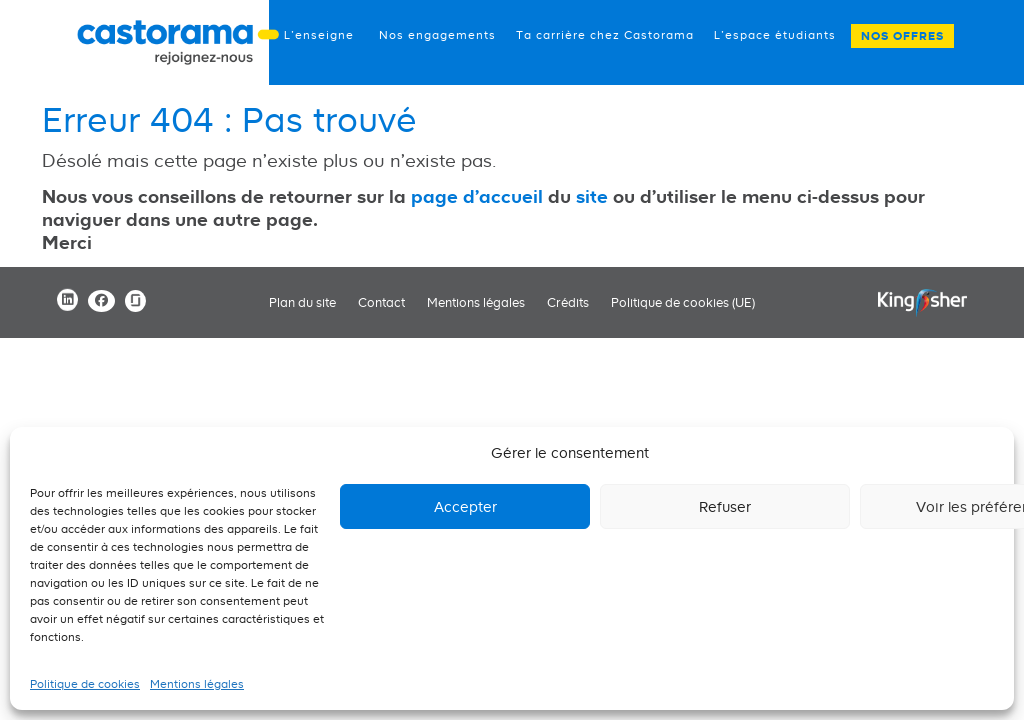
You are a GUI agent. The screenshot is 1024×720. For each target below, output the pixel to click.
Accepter (465, 506)
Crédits (568, 302)
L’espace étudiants (775, 35)
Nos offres (902, 36)
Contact (381, 302)
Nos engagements (437, 35)
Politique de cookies (85, 684)
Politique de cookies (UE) (683, 302)
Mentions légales (197, 684)
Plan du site (302, 302)
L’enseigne (319, 35)
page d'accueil (477, 196)
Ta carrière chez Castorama (605, 35)
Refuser (725, 506)
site (592, 196)
